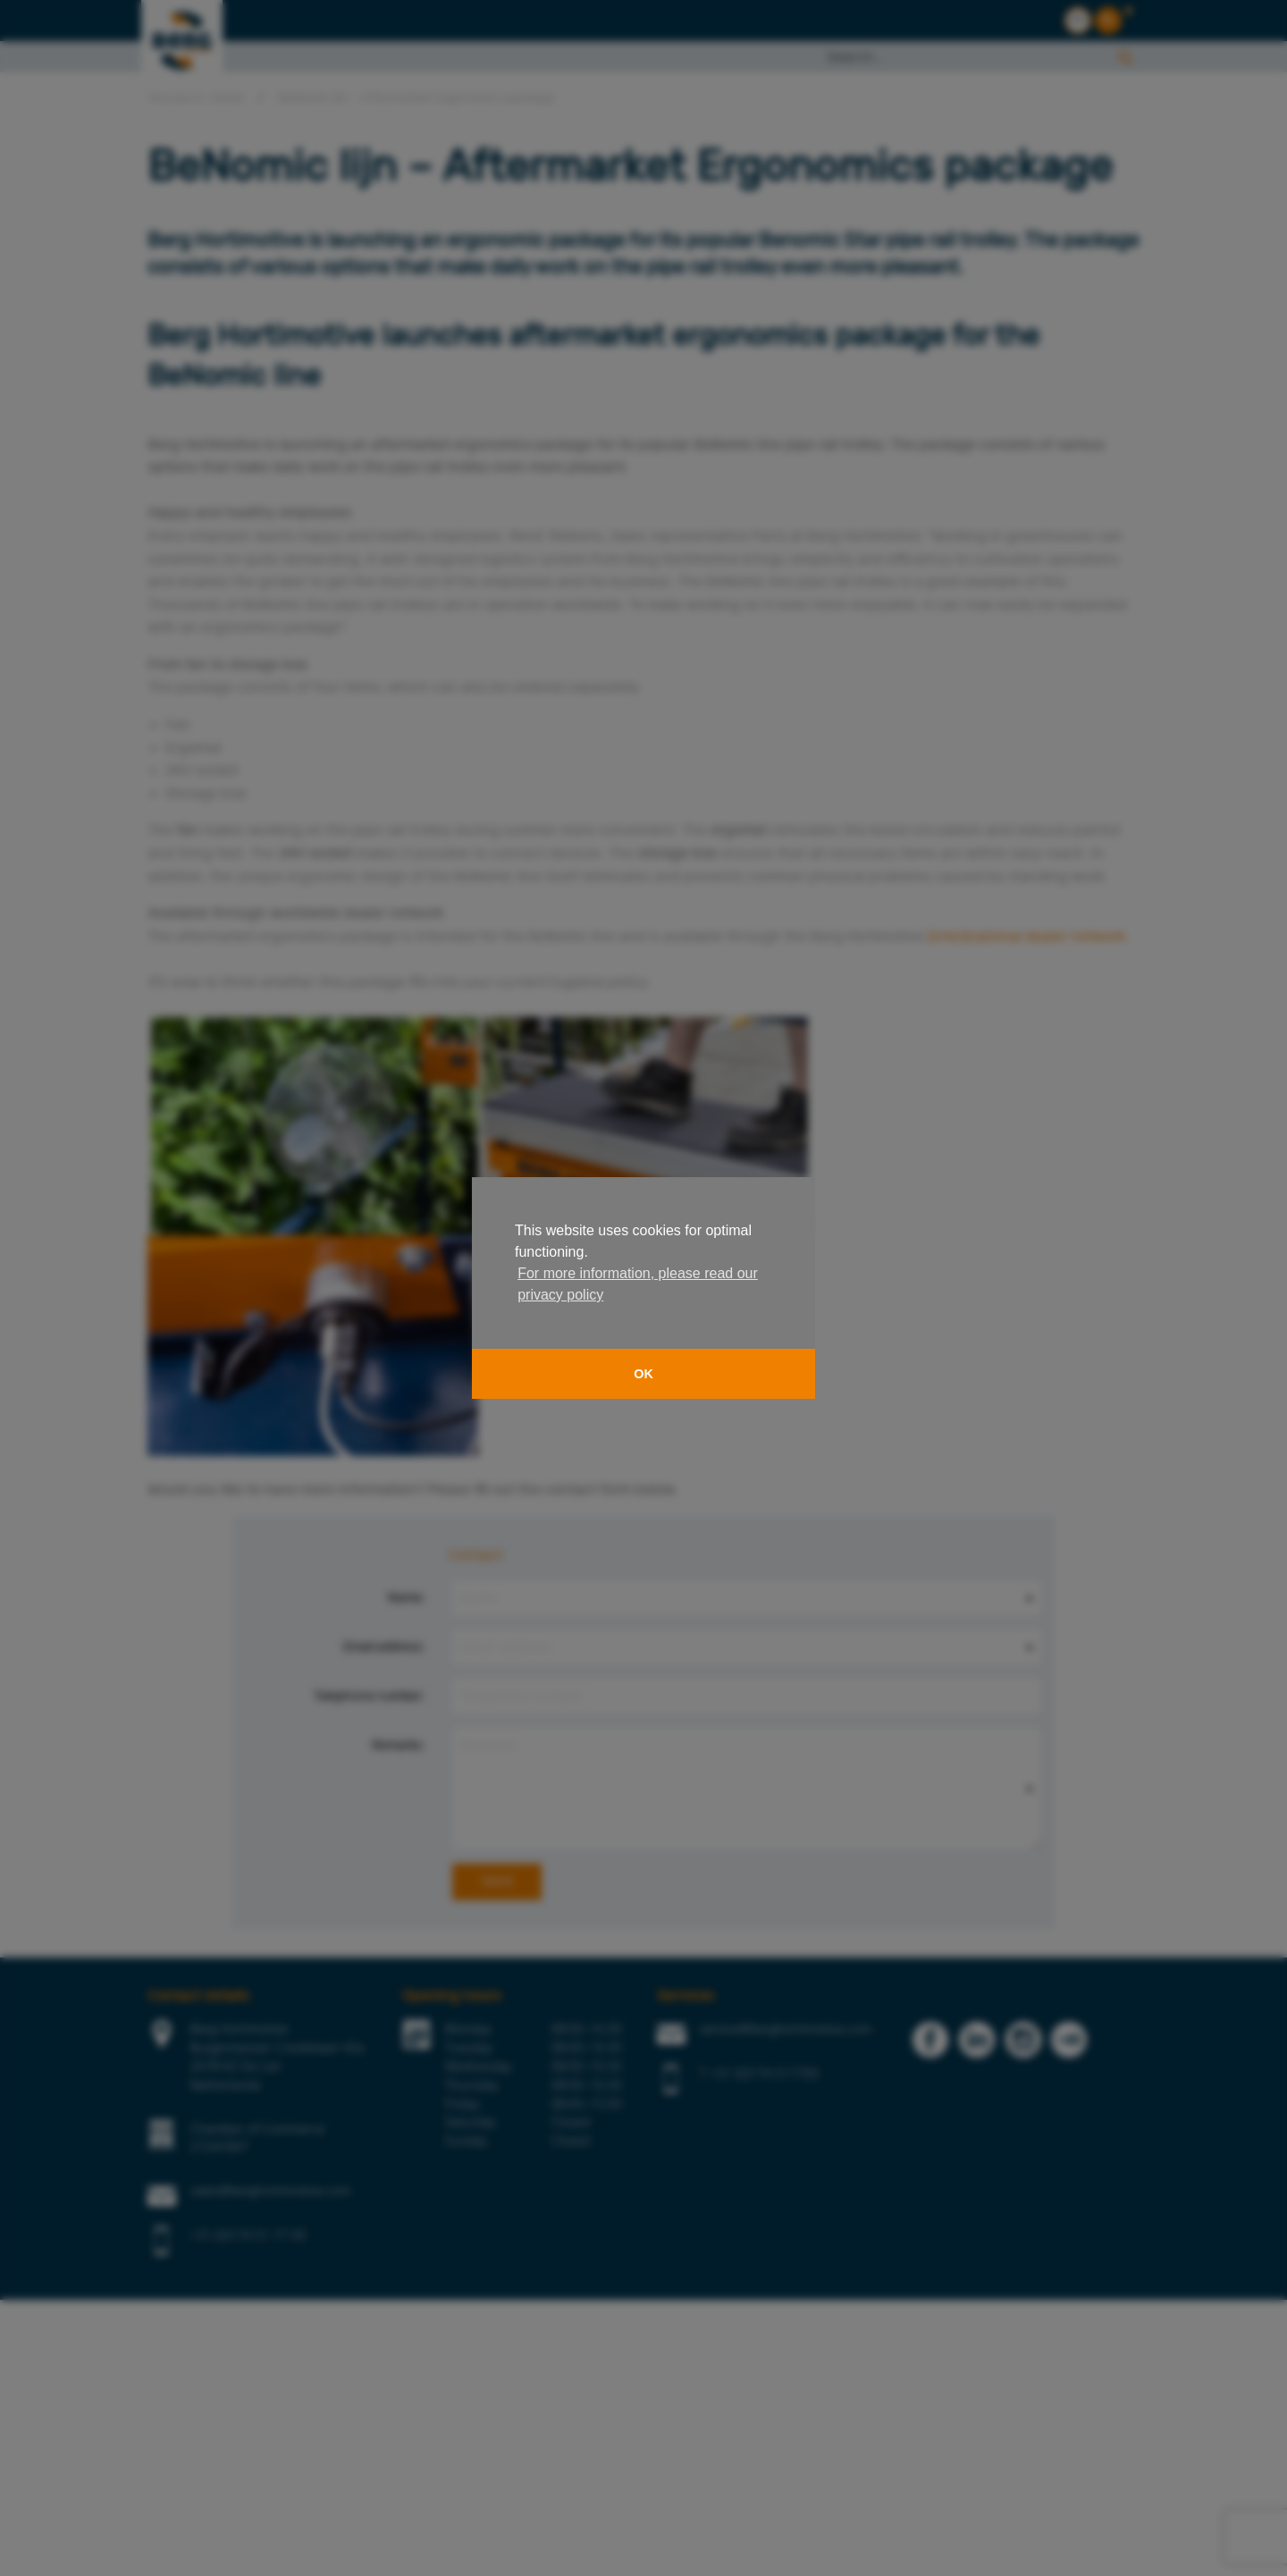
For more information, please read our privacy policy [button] (637, 1284)
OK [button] (643, 1374)
